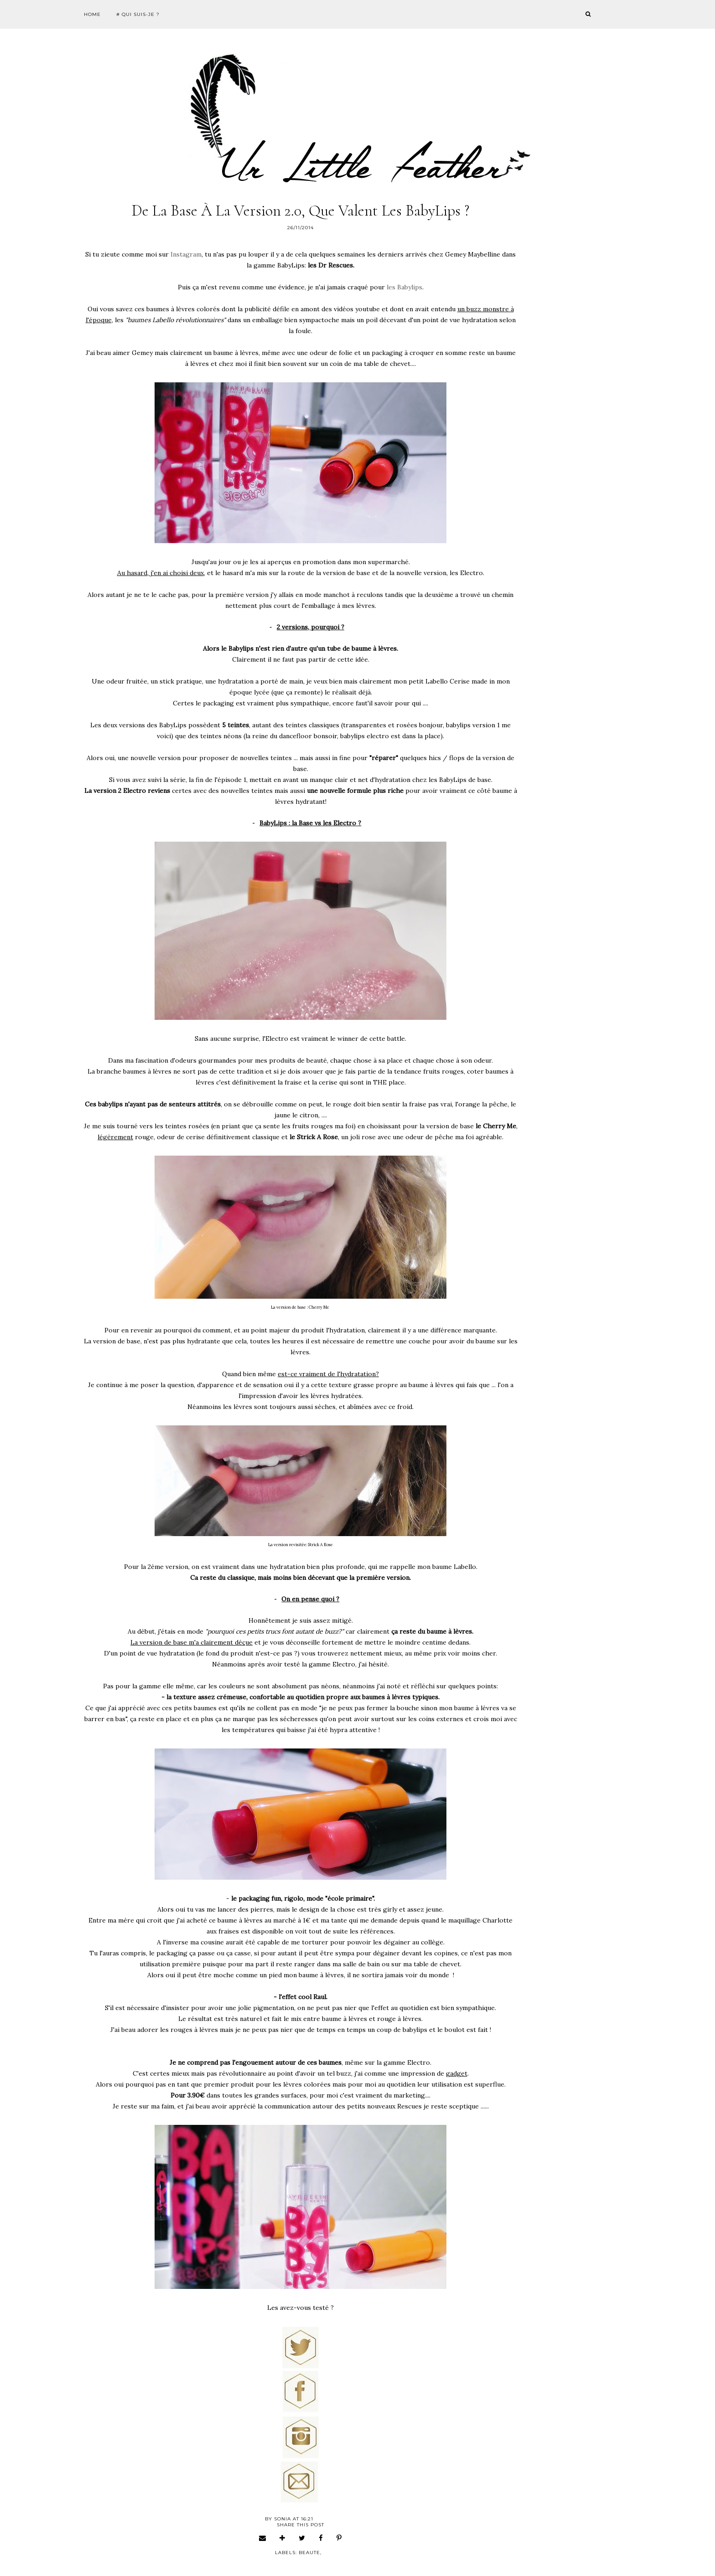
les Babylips (404, 287)
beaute (309, 2552)
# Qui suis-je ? (138, 14)
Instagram (186, 254)
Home (92, 14)
